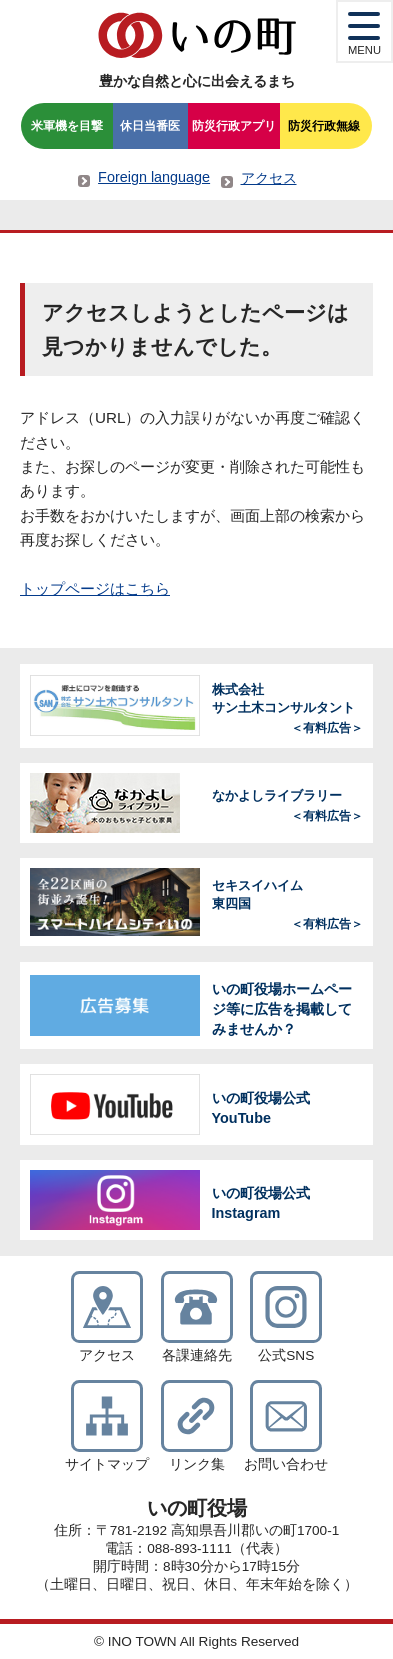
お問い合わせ (286, 1464)
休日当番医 (150, 126)
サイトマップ (107, 1464)
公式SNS (286, 1355)
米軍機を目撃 (67, 126)
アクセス (269, 178)
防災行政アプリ (234, 126)
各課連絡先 (197, 1355)
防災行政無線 (324, 126)
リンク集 (197, 1464)
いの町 (197, 35)
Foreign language (154, 177)
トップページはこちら (95, 588)
